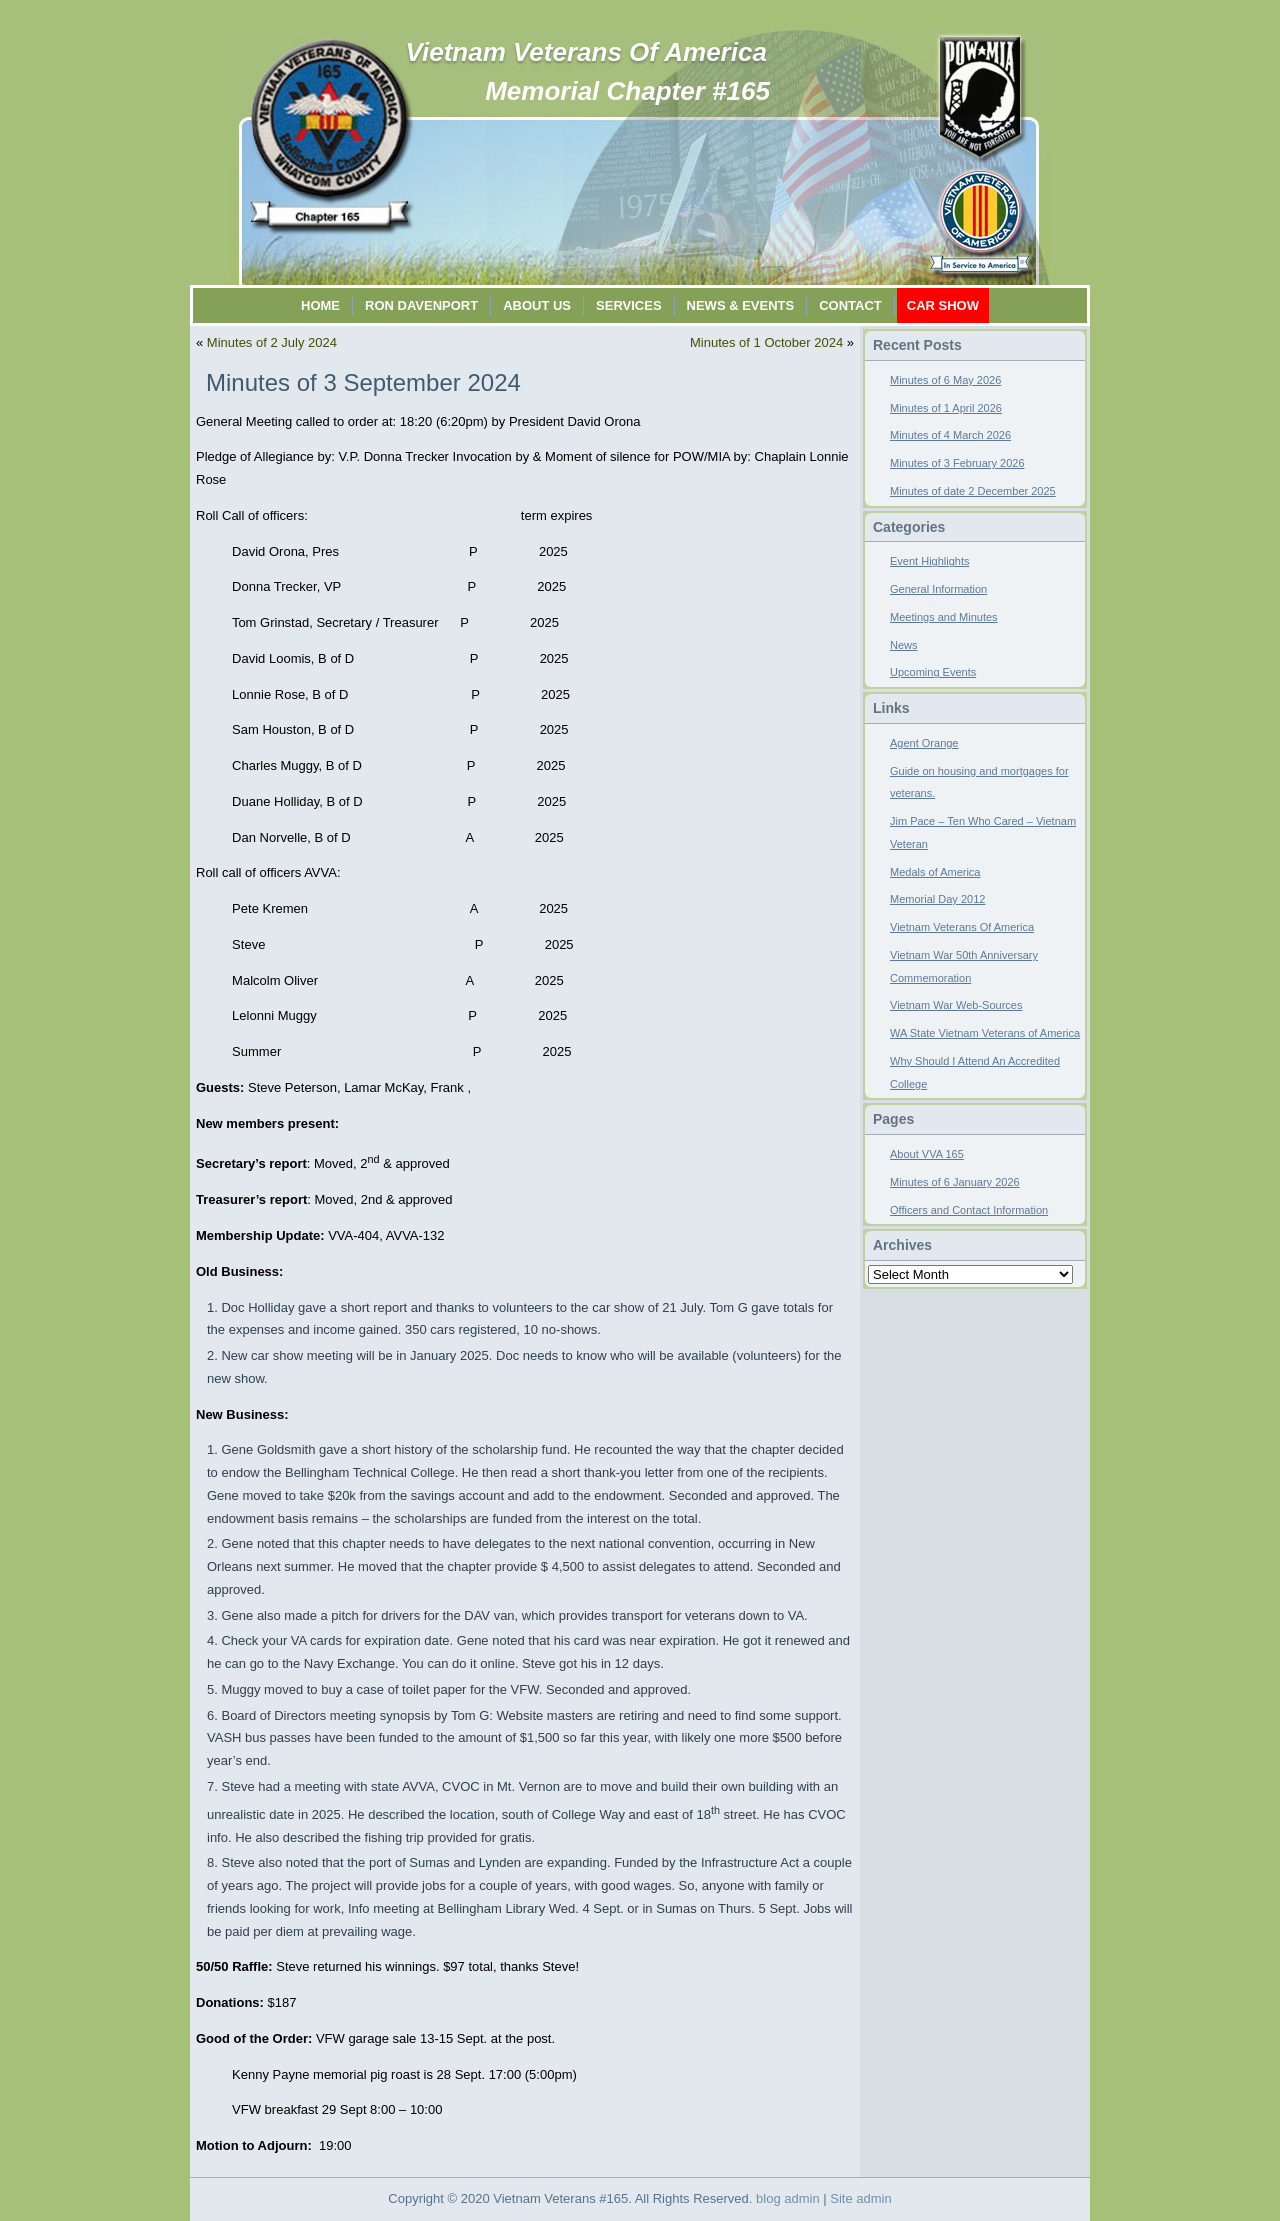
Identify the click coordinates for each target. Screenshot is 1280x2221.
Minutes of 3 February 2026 (957, 463)
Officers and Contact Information (969, 1210)
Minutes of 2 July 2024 (272, 342)
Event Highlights (930, 561)
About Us (537, 305)
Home (320, 305)
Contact (850, 305)
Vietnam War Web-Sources (956, 1005)
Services (629, 305)
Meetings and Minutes (944, 617)
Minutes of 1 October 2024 (766, 342)
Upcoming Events (933, 672)
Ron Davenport (421, 305)
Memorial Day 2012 (937, 899)
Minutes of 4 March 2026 (950, 435)
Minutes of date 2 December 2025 (973, 491)
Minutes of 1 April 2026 (946, 408)
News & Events (741, 305)
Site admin (860, 2198)
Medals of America (935, 872)
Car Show (943, 305)
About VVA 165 (927, 1154)
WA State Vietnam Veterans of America (985, 1033)
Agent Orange (924, 743)
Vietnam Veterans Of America (586, 52)
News (904, 645)
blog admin (788, 2198)
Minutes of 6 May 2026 (945, 380)
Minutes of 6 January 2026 (955, 1182)
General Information (938, 589)
